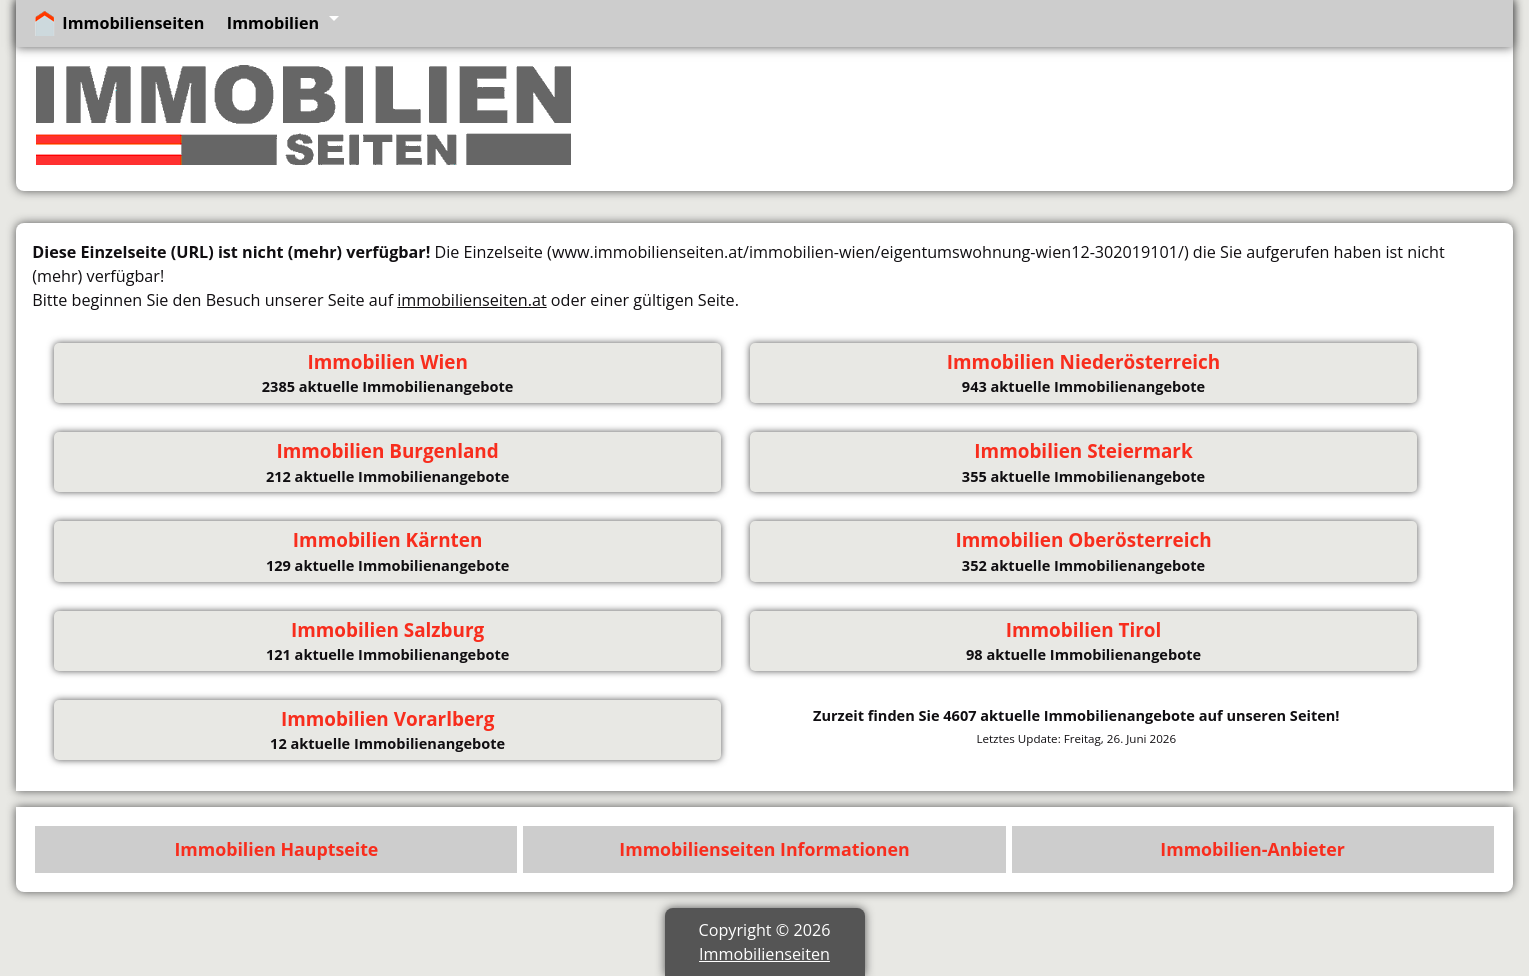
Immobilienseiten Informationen (764, 849)
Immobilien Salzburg (387, 630)
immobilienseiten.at (471, 300)
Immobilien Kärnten (388, 540)
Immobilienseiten (133, 23)
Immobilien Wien (387, 362)
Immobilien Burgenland (387, 451)
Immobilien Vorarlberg (387, 719)
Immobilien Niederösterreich (1083, 362)
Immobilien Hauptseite (276, 849)
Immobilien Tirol (1084, 630)
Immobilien (273, 23)
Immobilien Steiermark (1083, 451)
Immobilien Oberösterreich (1083, 540)
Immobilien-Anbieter (1252, 849)
